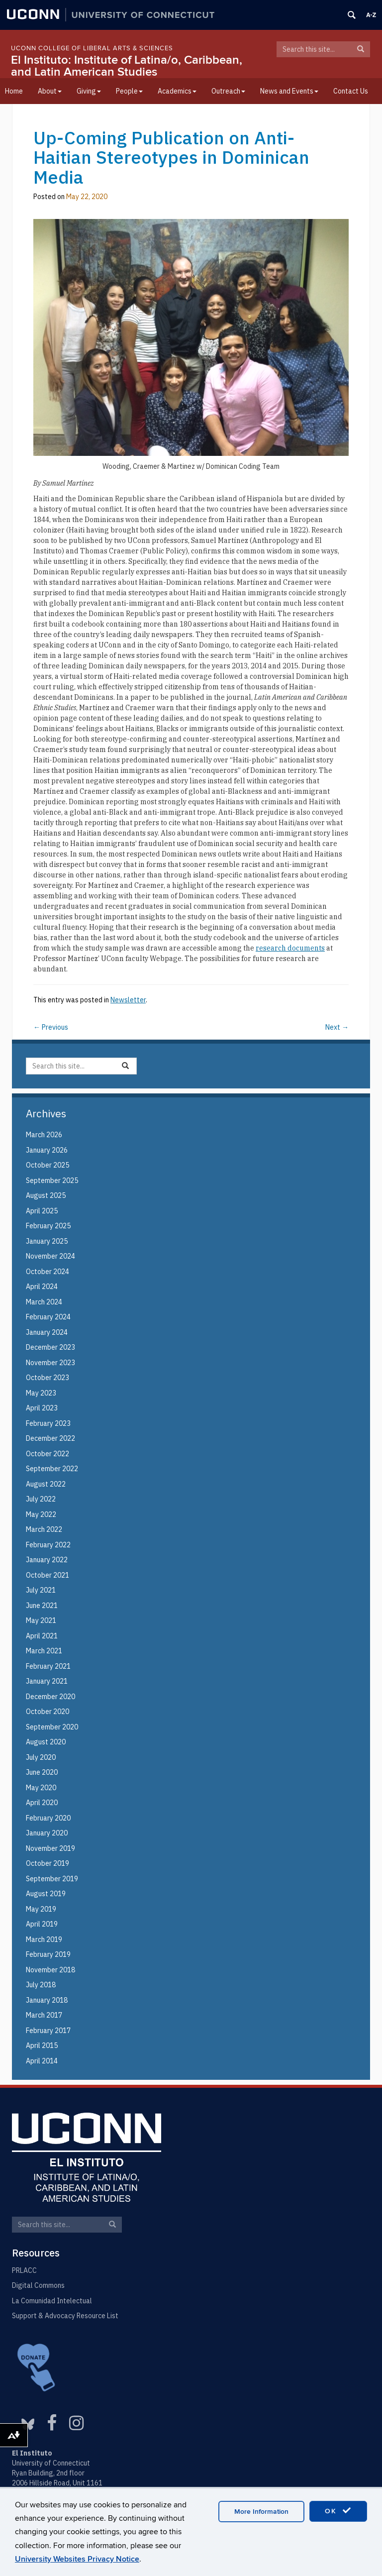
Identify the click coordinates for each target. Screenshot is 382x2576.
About (50, 91)
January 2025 (47, 1241)
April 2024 (42, 1286)
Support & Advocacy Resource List (65, 2315)
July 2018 (41, 1984)
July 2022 (41, 1499)
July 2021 (41, 1590)
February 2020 (48, 1818)
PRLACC (24, 2270)
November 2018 (50, 1969)
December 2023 (50, 1347)
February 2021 (48, 1666)
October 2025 (47, 1165)
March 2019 (44, 1939)
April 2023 (42, 1407)
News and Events (289, 91)
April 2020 (42, 1802)
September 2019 (52, 1878)
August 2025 (46, 1195)
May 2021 (41, 1620)
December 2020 (50, 1696)
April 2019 (42, 1924)
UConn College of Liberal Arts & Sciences (92, 48)
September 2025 (52, 1180)
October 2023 (47, 1377)
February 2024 (48, 1316)
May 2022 (41, 1514)
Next (337, 1027)
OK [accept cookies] (338, 2510)
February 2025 (48, 1225)
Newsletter (128, 999)
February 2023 (48, 1423)
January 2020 (47, 1832)
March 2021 (44, 1650)
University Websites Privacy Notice (77, 2559)
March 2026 (44, 1134)
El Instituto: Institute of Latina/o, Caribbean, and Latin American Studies (126, 66)
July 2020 (41, 1757)
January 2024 (47, 1332)
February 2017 (48, 2030)
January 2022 (47, 1559)
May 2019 (41, 1909)
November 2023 (50, 1362)
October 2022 (47, 1453)
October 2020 (47, 1711)
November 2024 (50, 1256)
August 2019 (46, 1893)
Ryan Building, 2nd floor (48, 2473)
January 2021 (47, 1681)
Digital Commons (38, 2285)
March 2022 (44, 1529)
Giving (89, 91)
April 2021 (42, 1635)
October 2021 (47, 1575)
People (129, 91)
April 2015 (42, 2045)
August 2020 (46, 1741)
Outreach (228, 91)
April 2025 (42, 1210)
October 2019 (47, 1863)
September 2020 (52, 1726)
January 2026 (47, 1150)
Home (14, 91)
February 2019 (48, 1954)
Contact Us (350, 91)
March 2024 (44, 1301)
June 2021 (42, 1605)
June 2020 (42, 1772)
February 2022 (48, 1544)
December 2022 (50, 1438)
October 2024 (47, 1271)
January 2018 (47, 2000)
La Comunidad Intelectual (52, 2300)
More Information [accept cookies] (261, 2511)
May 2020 (41, 1787)
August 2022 (46, 1484)
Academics (177, 91)
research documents (290, 948)
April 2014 (42, 2060)
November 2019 (50, 1848)
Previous (50, 1027)
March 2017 (44, 2015)
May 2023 (41, 1393)
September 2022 (52, 1468)
